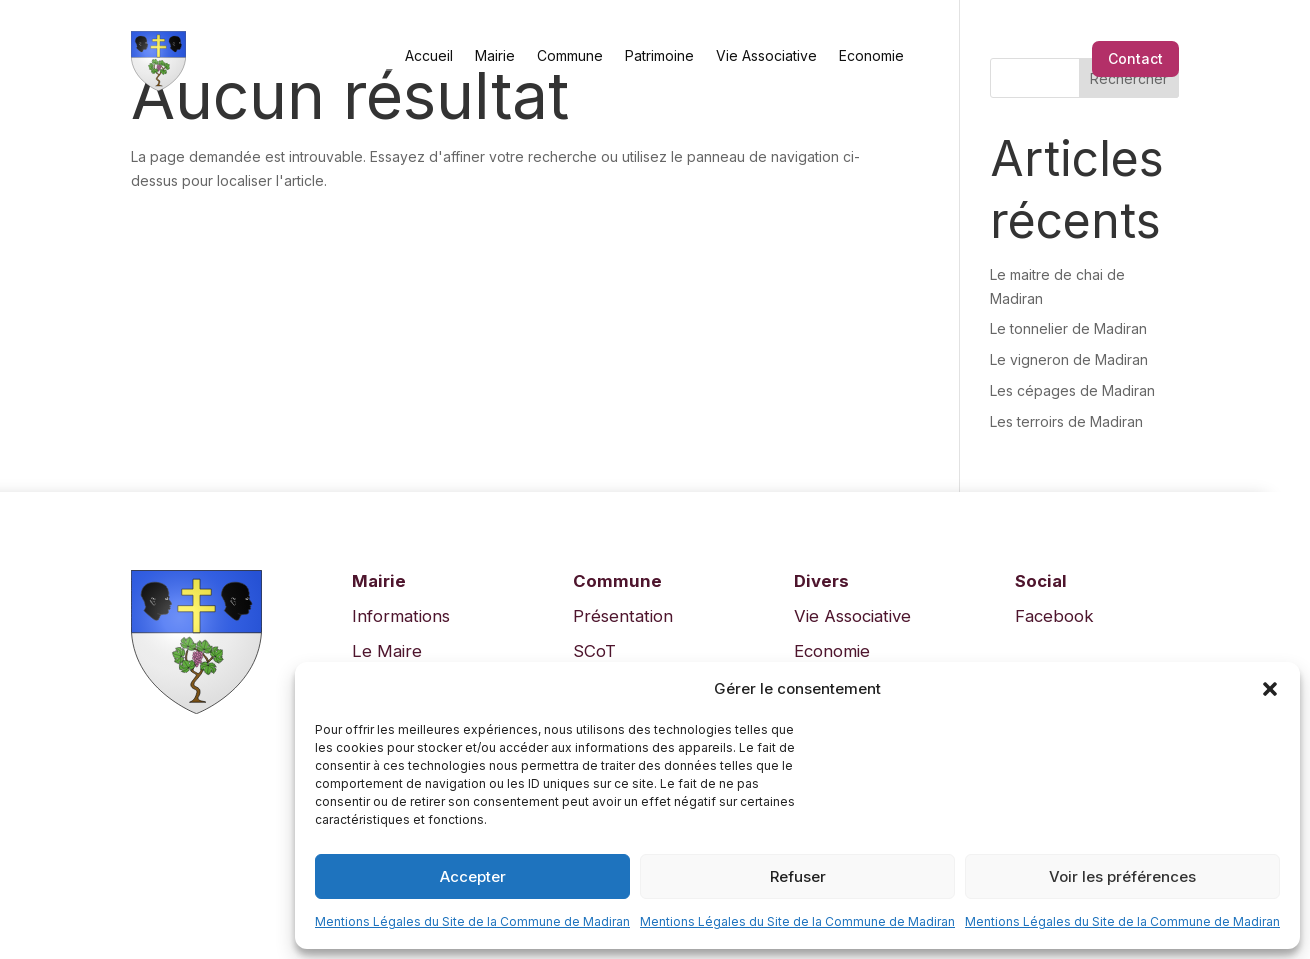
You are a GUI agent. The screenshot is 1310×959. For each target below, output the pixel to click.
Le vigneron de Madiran (1069, 359)
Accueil (429, 55)
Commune (570, 55)
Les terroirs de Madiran (1066, 421)
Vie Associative (766, 55)
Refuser (798, 876)
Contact (1135, 58)
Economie (871, 55)
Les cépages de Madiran (1072, 390)
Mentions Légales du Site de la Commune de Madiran (472, 921)
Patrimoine (659, 55)
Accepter (473, 876)
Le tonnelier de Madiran (1068, 328)
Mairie (495, 55)
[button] (1270, 689)
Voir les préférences (1122, 876)
